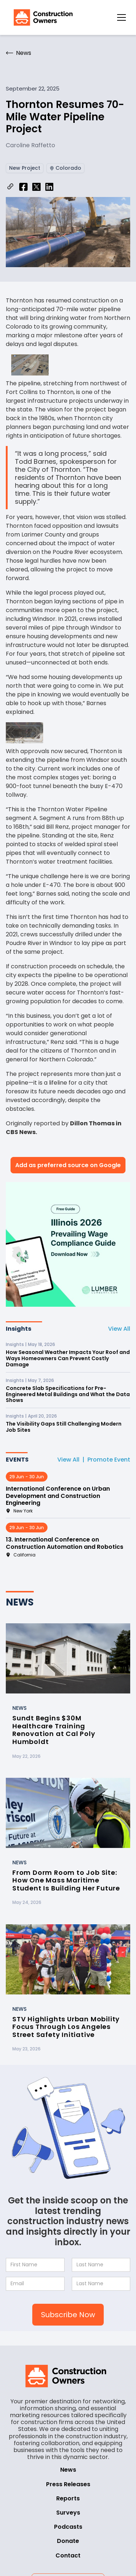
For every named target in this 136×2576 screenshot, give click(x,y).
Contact (68, 2555)
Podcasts (68, 2526)
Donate (68, 2540)
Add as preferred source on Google (68, 1165)
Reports (68, 2498)
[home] (41, 17)
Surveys (68, 2512)
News (68, 2469)
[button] (121, 17)
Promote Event (108, 1459)
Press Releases (68, 2484)
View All (119, 1328)
